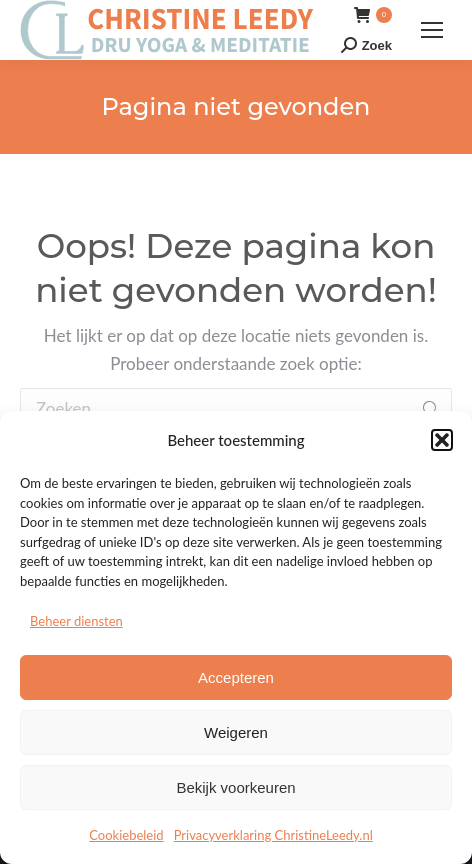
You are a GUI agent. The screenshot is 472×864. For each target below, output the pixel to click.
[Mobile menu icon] (432, 30)
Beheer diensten (76, 621)
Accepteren (236, 677)
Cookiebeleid (126, 835)
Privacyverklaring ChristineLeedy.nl (273, 835)
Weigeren (236, 732)
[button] (442, 440)
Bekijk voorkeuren (235, 787)
